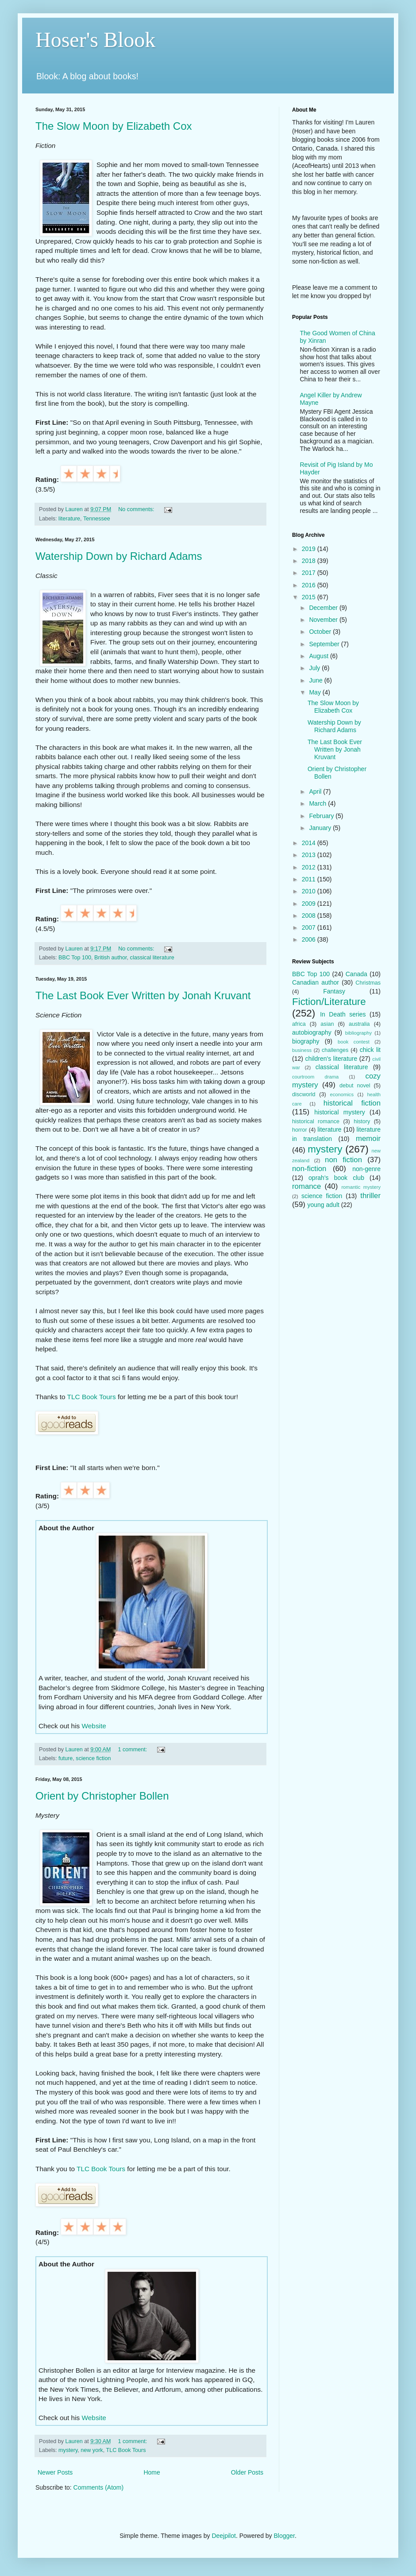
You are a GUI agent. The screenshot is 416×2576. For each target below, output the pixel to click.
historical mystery (339, 1112)
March (318, 803)
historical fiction (352, 1103)
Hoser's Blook (95, 39)
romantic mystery (361, 1187)
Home (151, 2472)
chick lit (370, 1049)
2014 (309, 842)
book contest (354, 1041)
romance (306, 1186)
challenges (335, 1050)
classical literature (152, 957)
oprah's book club (336, 1177)
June (316, 680)
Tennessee (96, 519)
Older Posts (247, 2472)
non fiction (343, 1160)
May (315, 692)
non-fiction (309, 1168)
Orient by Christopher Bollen (102, 1796)
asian (327, 1024)
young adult (323, 1204)
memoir (368, 1138)
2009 (309, 903)
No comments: (137, 509)
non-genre (366, 1168)
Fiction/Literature (329, 1001)
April (316, 791)
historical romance (315, 1121)
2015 (309, 597)
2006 (309, 939)
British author (110, 957)
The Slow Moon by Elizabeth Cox (113, 126)
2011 (309, 879)
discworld (304, 1094)
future (65, 1758)
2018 (309, 560)
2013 (309, 854)
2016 (309, 585)
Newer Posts (55, 2472)
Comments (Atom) (98, 2487)
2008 (309, 915)
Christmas (368, 983)
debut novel (354, 1085)
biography (306, 1041)
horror (299, 1130)
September (325, 644)
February (322, 815)
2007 (309, 927)
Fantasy (334, 991)
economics (342, 1094)
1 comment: (133, 1749)
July (315, 667)
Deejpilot (223, 2535)
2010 (309, 891)
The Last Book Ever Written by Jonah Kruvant (142, 995)
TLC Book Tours (91, 1397)
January (321, 827)
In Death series (343, 1014)
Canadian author (315, 982)
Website (94, 1726)
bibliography (358, 1033)
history (362, 1121)
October (321, 631)
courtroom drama (315, 1076)
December (324, 607)
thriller (370, 1195)
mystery (67, 2450)
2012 (309, 867)
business (302, 1050)
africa (299, 1024)
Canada (356, 974)
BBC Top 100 (74, 957)
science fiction (93, 1758)
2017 (309, 572)
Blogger (284, 2535)
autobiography (311, 1032)
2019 (309, 548)
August (319, 656)
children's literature (331, 1058)
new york (92, 2450)
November (324, 619)
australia (359, 1024)
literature (69, 519)
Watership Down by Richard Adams (118, 556)
